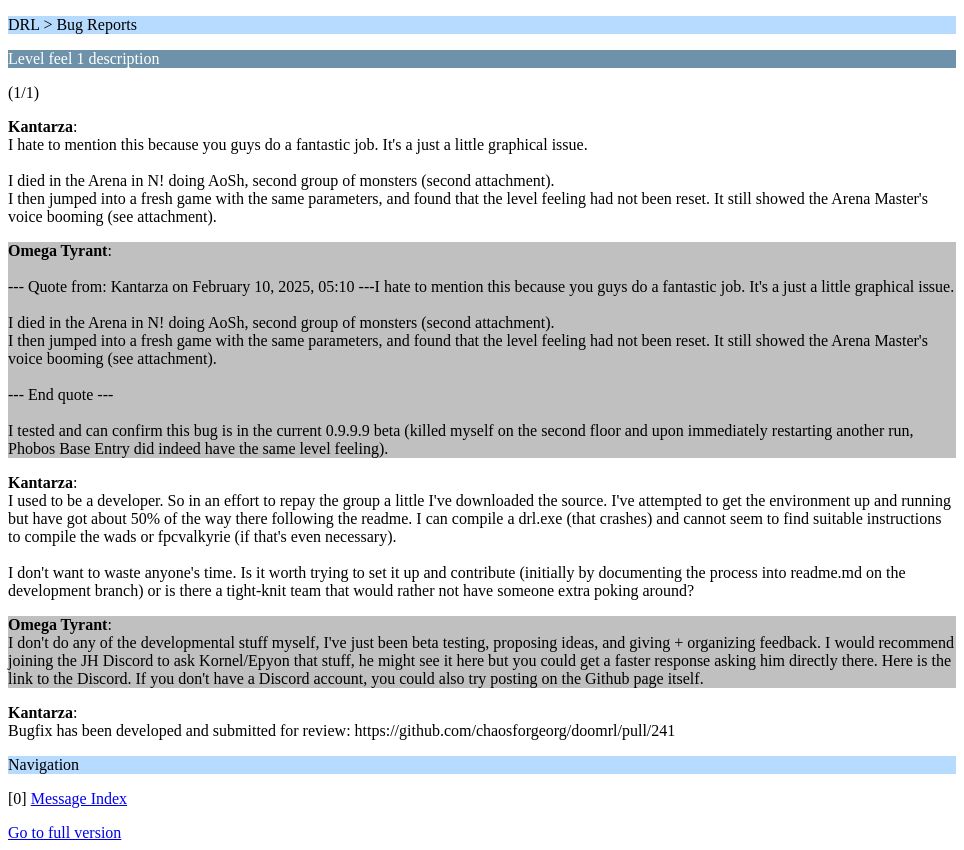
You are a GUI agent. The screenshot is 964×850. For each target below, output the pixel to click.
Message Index (79, 798)
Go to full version (64, 832)
